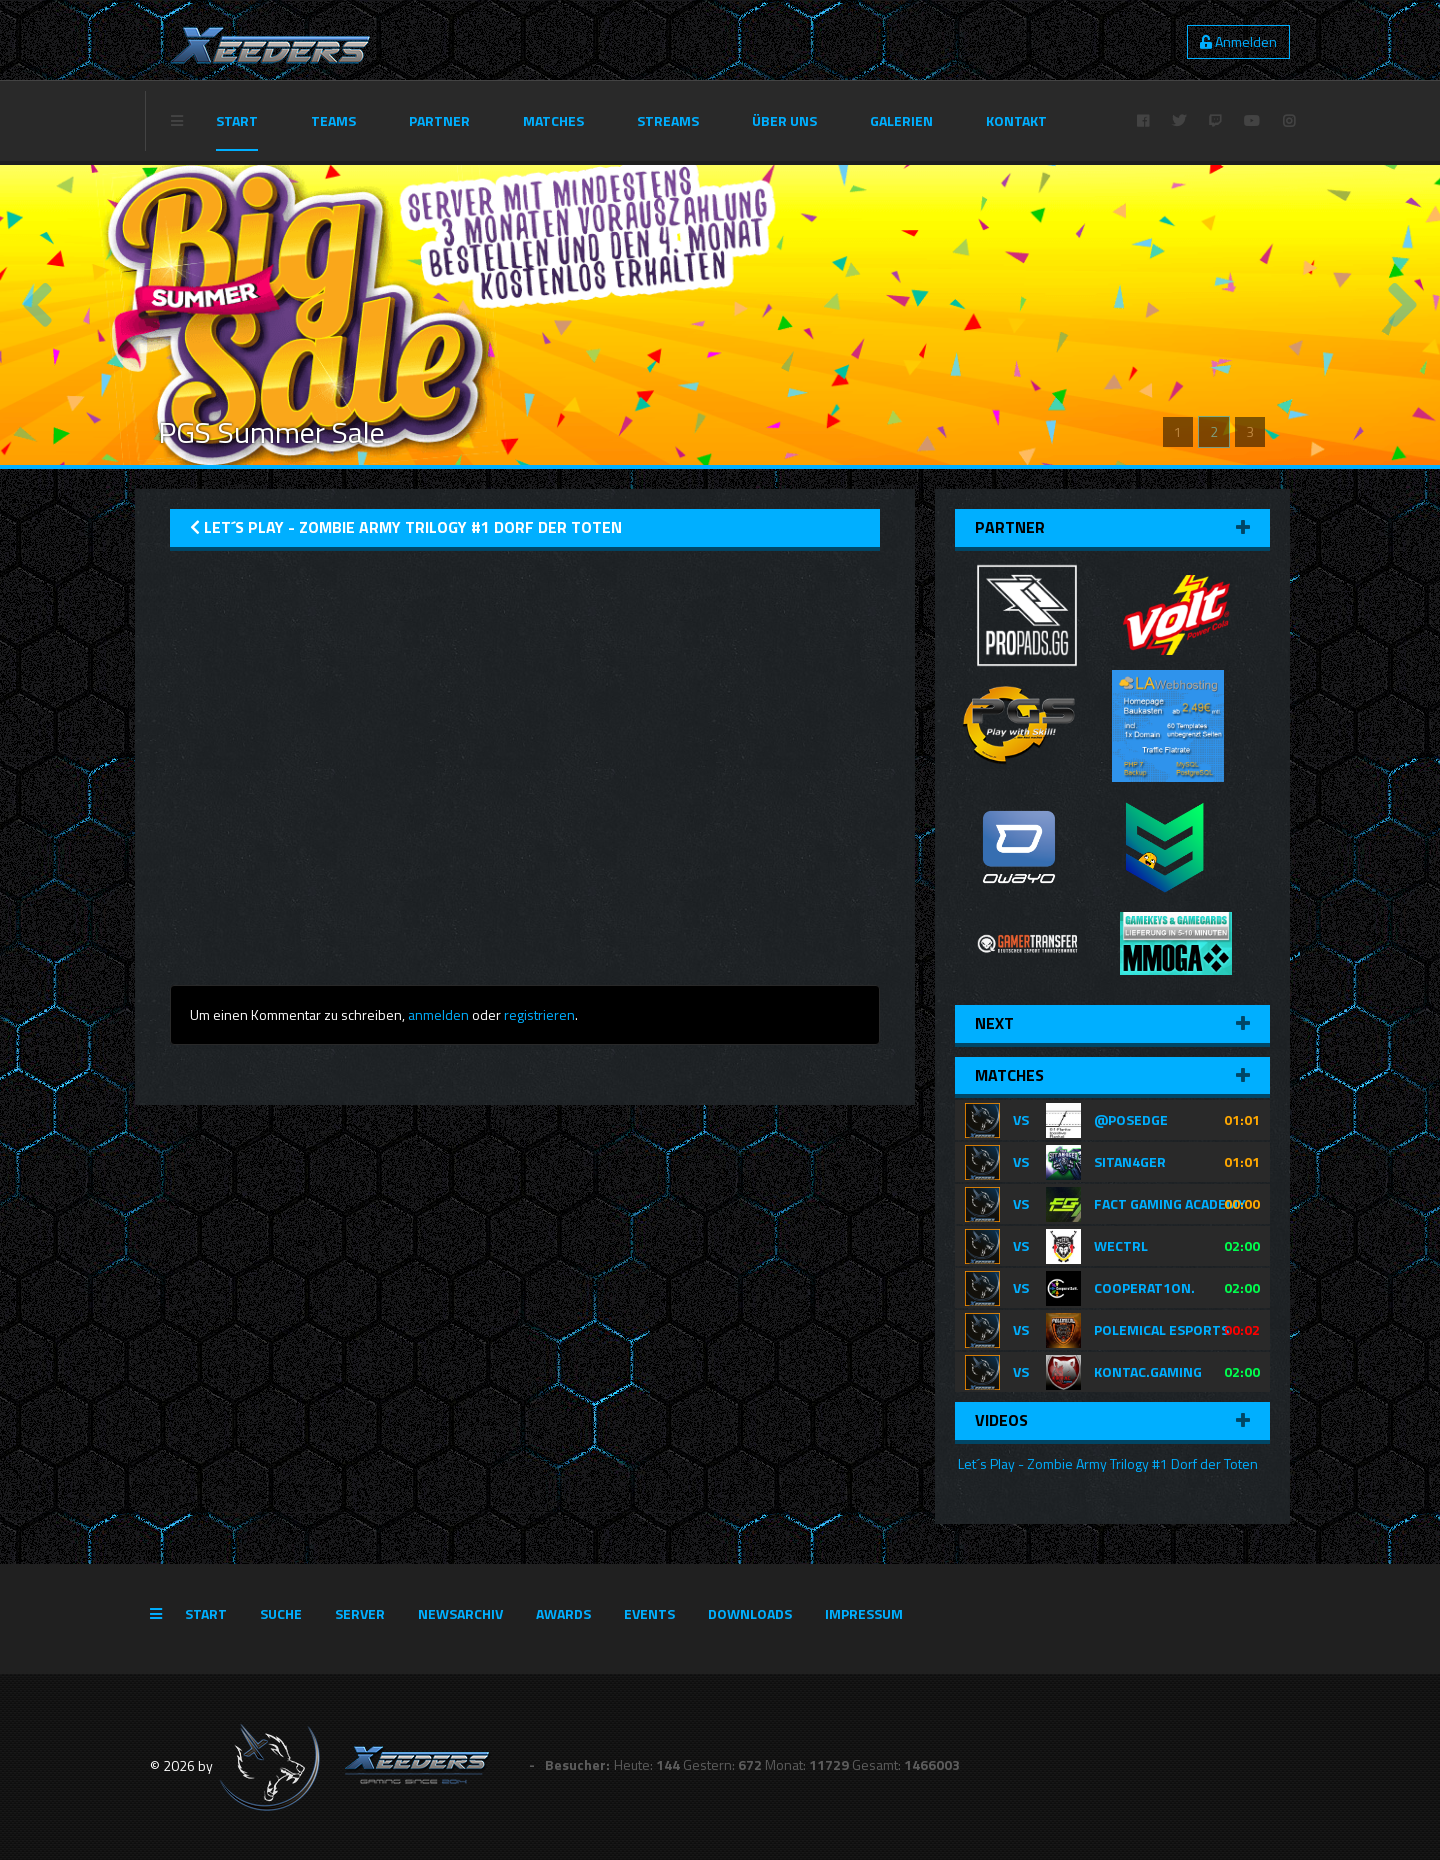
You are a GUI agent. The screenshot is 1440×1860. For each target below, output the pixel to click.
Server (360, 1613)
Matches (553, 120)
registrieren (539, 1014)
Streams (668, 120)
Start (237, 120)
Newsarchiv (460, 1613)
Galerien (901, 120)
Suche (281, 1613)
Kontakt (1016, 120)
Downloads (750, 1613)
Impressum (864, 1613)
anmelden (438, 1014)
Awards (563, 1613)
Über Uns (784, 120)
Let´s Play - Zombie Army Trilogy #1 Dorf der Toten (1106, 1463)
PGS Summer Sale (271, 432)
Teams (333, 120)
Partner (439, 120)
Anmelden (1238, 41)
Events (649, 1613)
